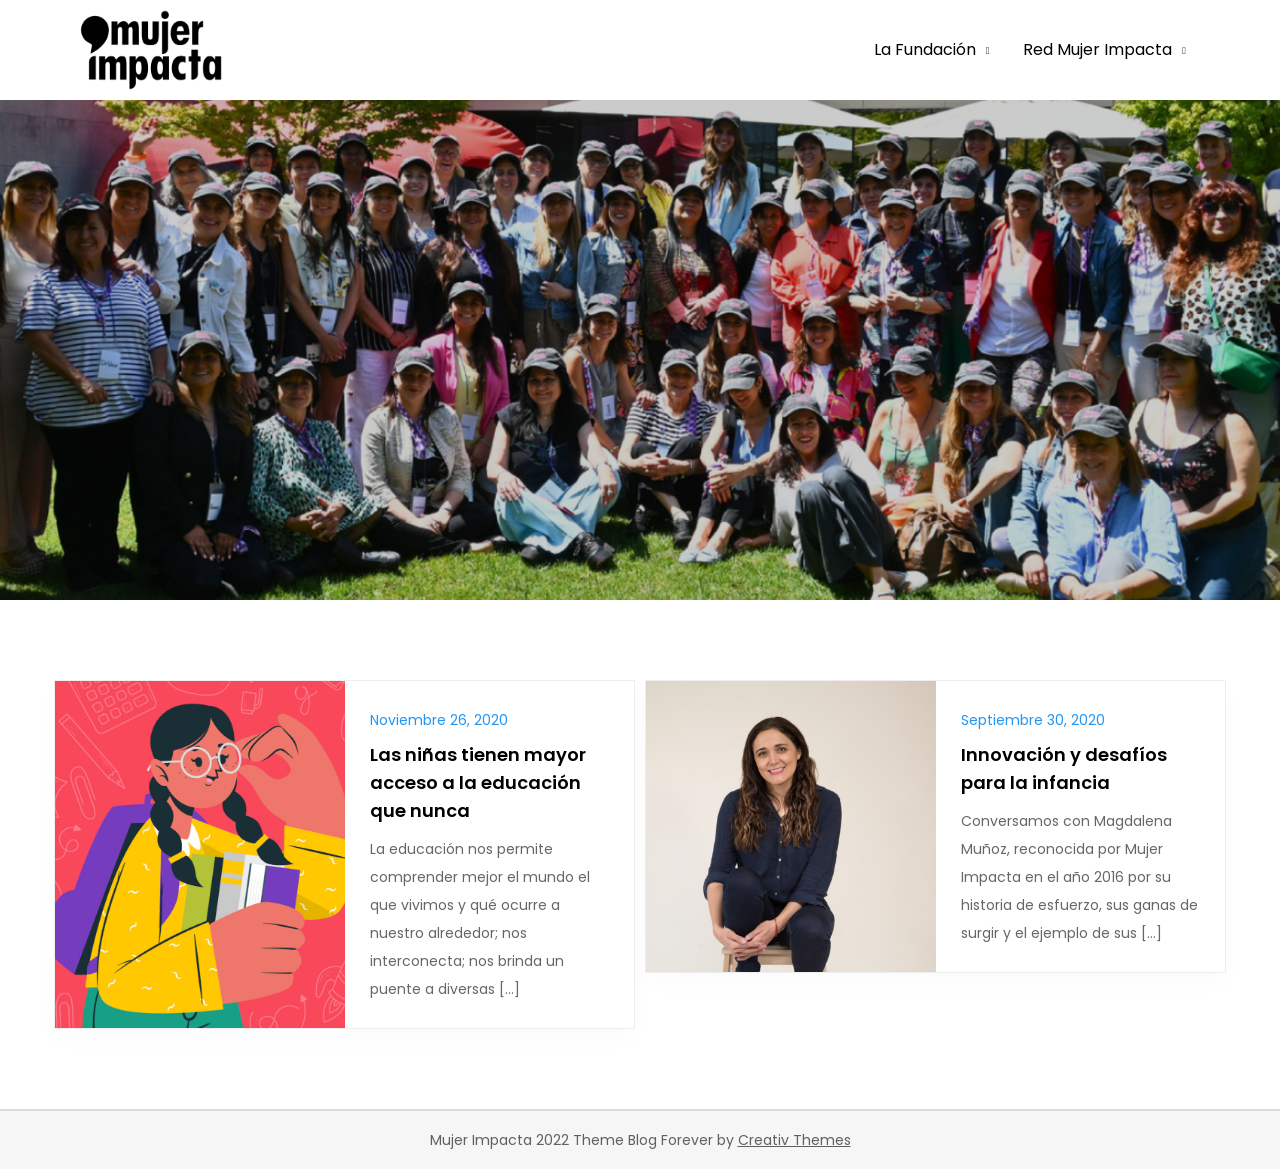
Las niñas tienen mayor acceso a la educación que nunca (478, 782)
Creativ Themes (794, 1140)
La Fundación (925, 49)
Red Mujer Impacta (1097, 49)
